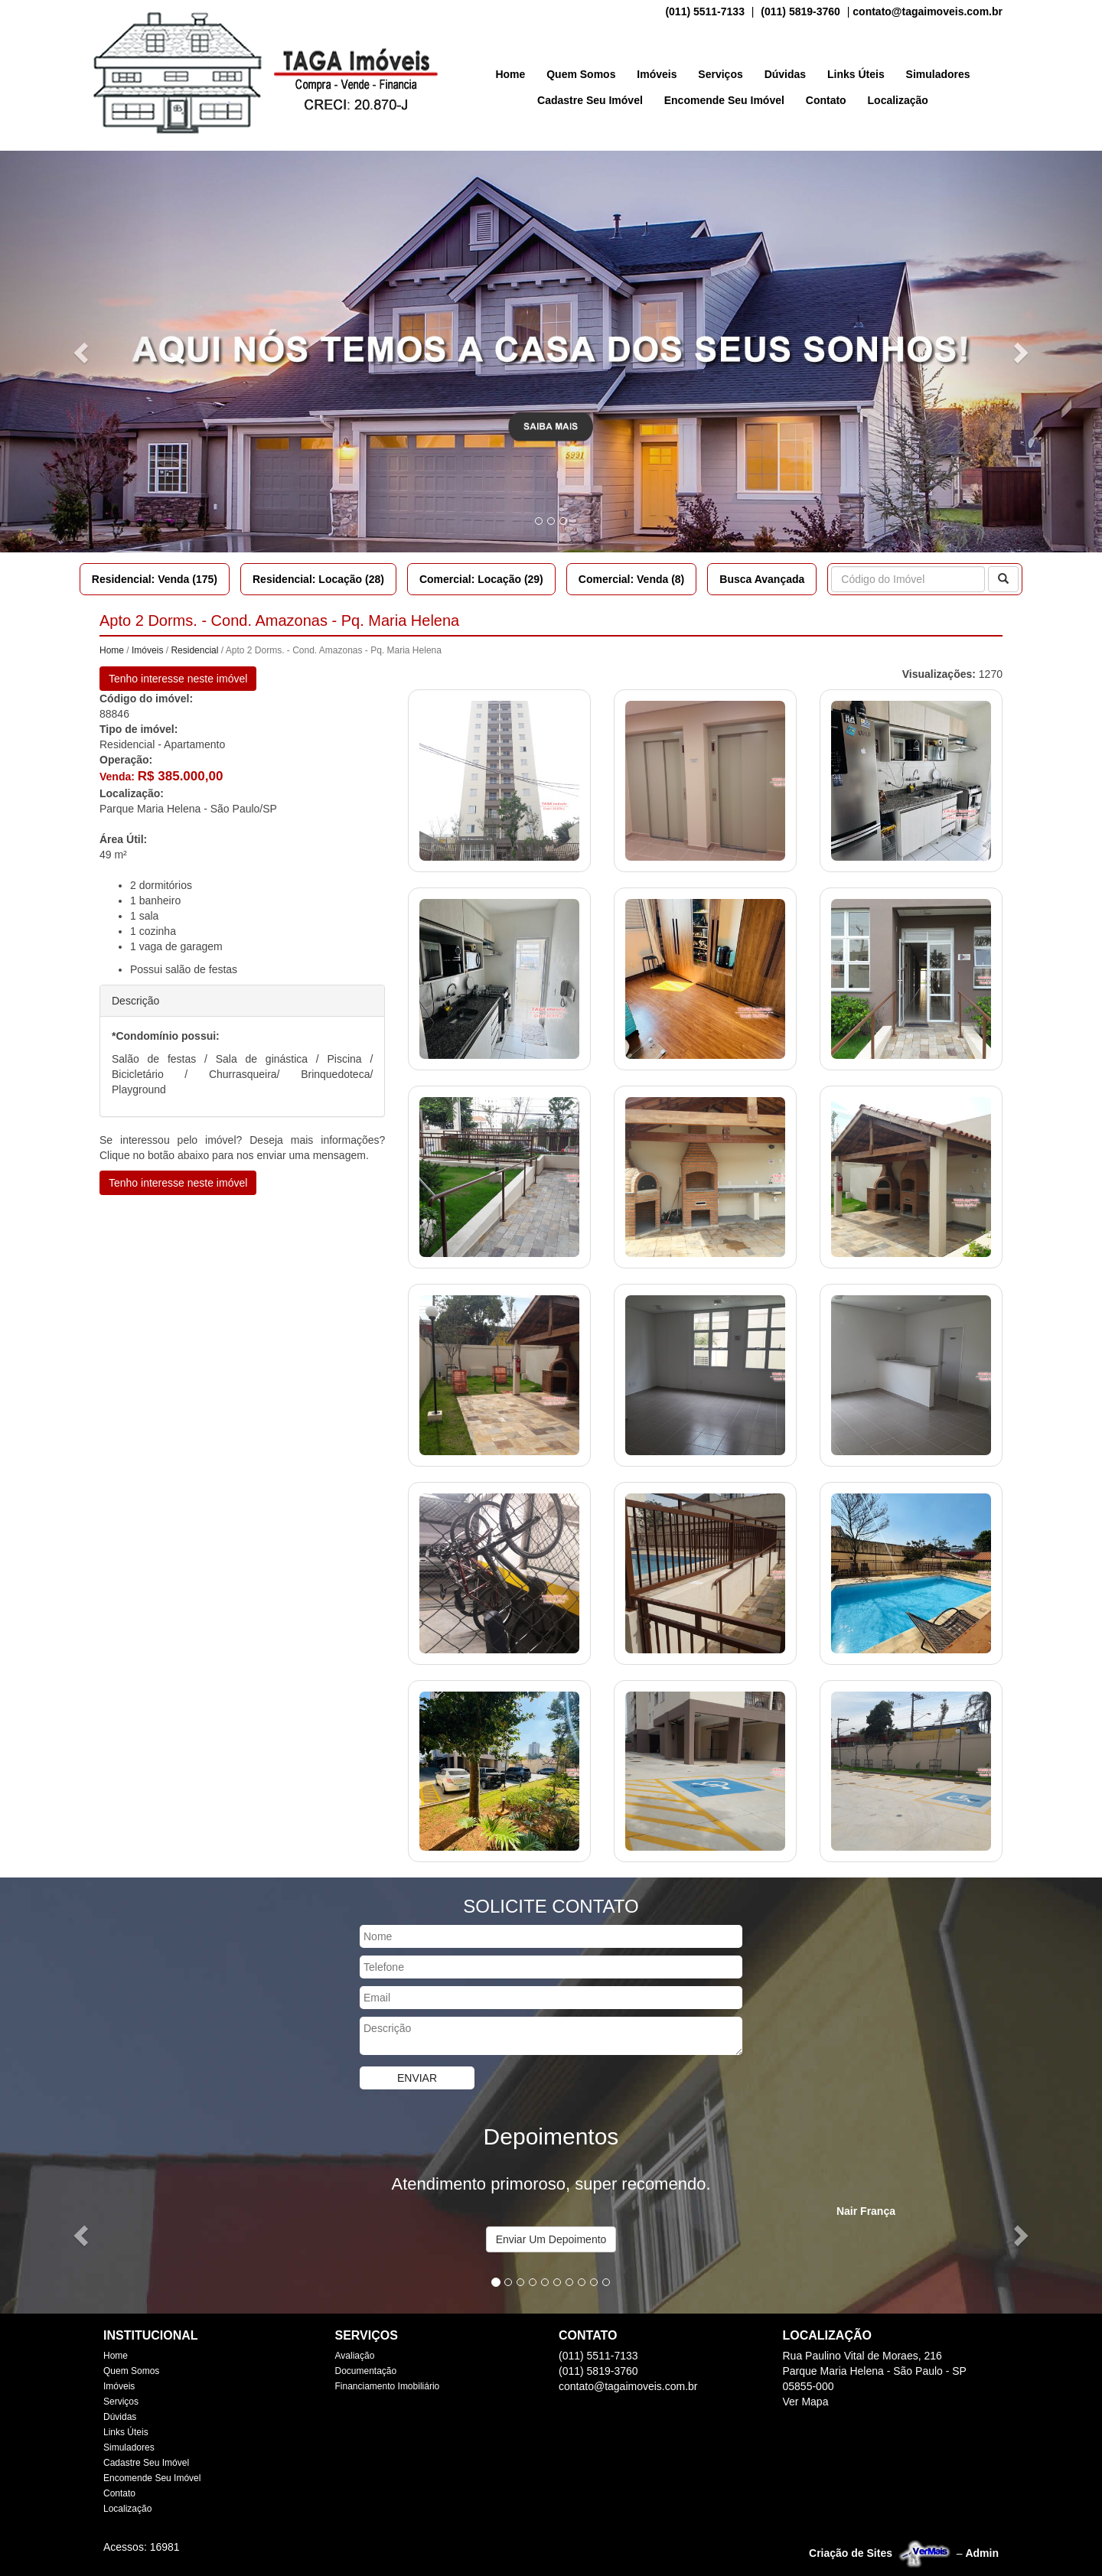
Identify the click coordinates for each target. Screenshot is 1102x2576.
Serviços (720, 74)
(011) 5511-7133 (705, 11)
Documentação (366, 2371)
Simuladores (938, 74)
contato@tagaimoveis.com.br (928, 11)
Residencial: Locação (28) (318, 579)
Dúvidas (785, 74)
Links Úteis (856, 74)
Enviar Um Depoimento (551, 2239)
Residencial (194, 650)
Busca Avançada (761, 579)
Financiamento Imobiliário (387, 2386)
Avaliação (355, 2355)
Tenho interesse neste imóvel (178, 678)
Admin (982, 2553)
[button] (82, 351)
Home (510, 74)
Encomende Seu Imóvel (724, 100)
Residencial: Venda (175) (154, 579)
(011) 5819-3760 (800, 11)
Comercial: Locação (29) (481, 579)
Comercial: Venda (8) (632, 579)
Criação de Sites (850, 2553)
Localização (898, 100)
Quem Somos (580, 74)
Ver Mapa (806, 2401)
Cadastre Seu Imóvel (590, 100)
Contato (826, 100)
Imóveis (657, 74)
